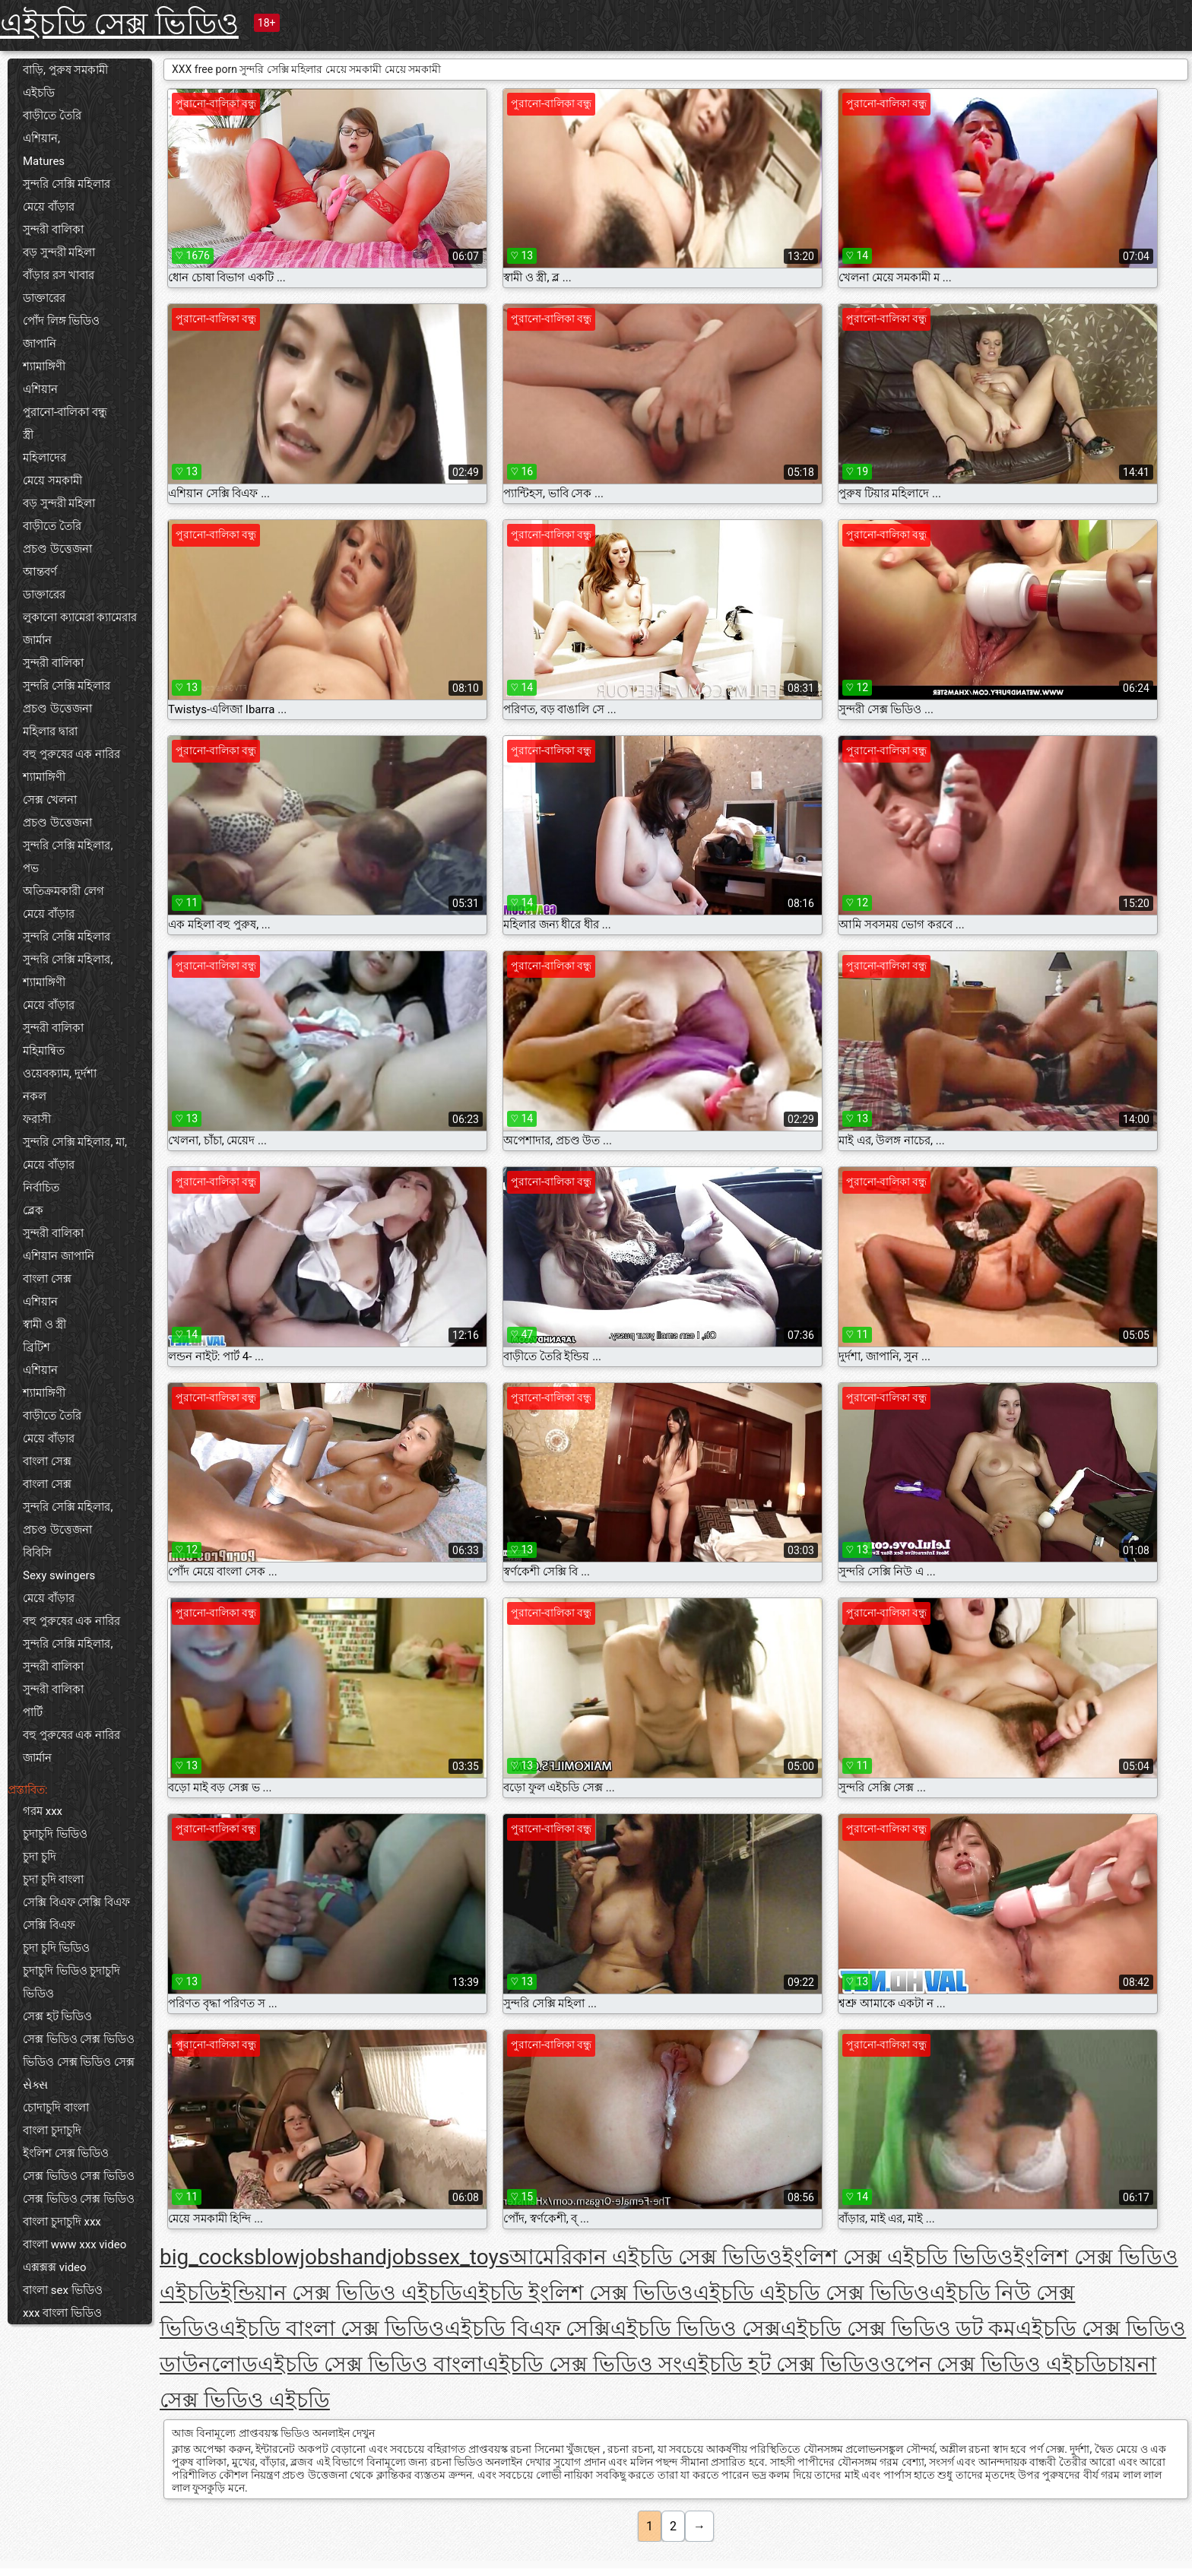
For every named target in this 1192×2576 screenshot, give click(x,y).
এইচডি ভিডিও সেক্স (695, 2328)
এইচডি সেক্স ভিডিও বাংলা (370, 2364)
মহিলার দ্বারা (50, 731)
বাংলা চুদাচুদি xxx (62, 2222)
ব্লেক (33, 1210)
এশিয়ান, (41, 138)
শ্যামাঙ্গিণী (44, 366)
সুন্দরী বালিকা (53, 229)
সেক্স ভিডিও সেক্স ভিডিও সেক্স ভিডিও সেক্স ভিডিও (79, 2187)
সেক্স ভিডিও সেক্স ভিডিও (79, 2039)
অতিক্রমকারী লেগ (63, 891)
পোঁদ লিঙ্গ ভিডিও (61, 321)
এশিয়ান (40, 389)
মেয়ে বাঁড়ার (48, 207)
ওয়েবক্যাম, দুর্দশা (60, 1073)
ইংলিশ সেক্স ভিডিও (66, 2153)
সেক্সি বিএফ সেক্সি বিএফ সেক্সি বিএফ (76, 1914)
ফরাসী (37, 1119)
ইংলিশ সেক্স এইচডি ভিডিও (897, 2257)
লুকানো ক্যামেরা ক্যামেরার (80, 617)
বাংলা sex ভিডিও (63, 2290)
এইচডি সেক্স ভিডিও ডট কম (898, 2328)
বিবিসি (37, 1552)
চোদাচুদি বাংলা (56, 2107)
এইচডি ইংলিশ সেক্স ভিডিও (577, 2292)
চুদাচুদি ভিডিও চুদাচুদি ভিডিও (71, 1982)
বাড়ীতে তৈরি (52, 115)
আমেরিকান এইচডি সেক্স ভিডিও (645, 2257)
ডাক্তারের (44, 298)
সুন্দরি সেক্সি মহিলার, (68, 845)
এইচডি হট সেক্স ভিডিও (781, 2364)
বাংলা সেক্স (47, 1279)
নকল (34, 1096)
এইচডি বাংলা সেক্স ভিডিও (332, 2328)
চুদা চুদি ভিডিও (56, 1948)
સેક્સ (35, 2085)
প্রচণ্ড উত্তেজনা (57, 549)
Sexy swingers (59, 1575)
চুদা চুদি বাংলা (53, 1879)
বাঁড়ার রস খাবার (58, 275)
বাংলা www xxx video (74, 2244)
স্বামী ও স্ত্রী (44, 1324)
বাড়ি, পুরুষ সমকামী (65, 70)
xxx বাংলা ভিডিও (62, 2313)
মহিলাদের (44, 458)
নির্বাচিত (41, 1187)
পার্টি (33, 1712)
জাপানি (39, 344)
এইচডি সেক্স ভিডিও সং (582, 2364)
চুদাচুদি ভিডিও (55, 1834)
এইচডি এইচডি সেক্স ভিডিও (811, 2292)
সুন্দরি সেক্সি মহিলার (66, 184)
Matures (44, 161)
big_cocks (207, 2257)
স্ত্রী (28, 435)
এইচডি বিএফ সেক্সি (527, 2328)
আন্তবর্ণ (40, 572)
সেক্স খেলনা (50, 800)
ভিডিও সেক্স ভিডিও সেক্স (79, 2062)
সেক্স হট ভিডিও (57, 2016)
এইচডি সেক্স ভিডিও (119, 24)
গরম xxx (42, 1811)
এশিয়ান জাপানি (58, 1256)
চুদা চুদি (39, 1857)
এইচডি (39, 93)
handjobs (383, 2257)
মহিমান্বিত (44, 1051)
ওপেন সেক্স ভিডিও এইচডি (994, 2364)
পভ (31, 868)
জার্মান (37, 640)
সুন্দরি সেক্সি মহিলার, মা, (75, 1142)
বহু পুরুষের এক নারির (71, 754)
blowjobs (297, 2257)
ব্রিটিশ (36, 1347)
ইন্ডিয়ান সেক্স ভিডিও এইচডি (341, 2292)
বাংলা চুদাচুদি (52, 2130)
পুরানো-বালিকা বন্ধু (65, 412)
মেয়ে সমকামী (52, 480)
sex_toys (468, 2257)
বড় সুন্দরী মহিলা (59, 252)
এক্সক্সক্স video (55, 2267)
